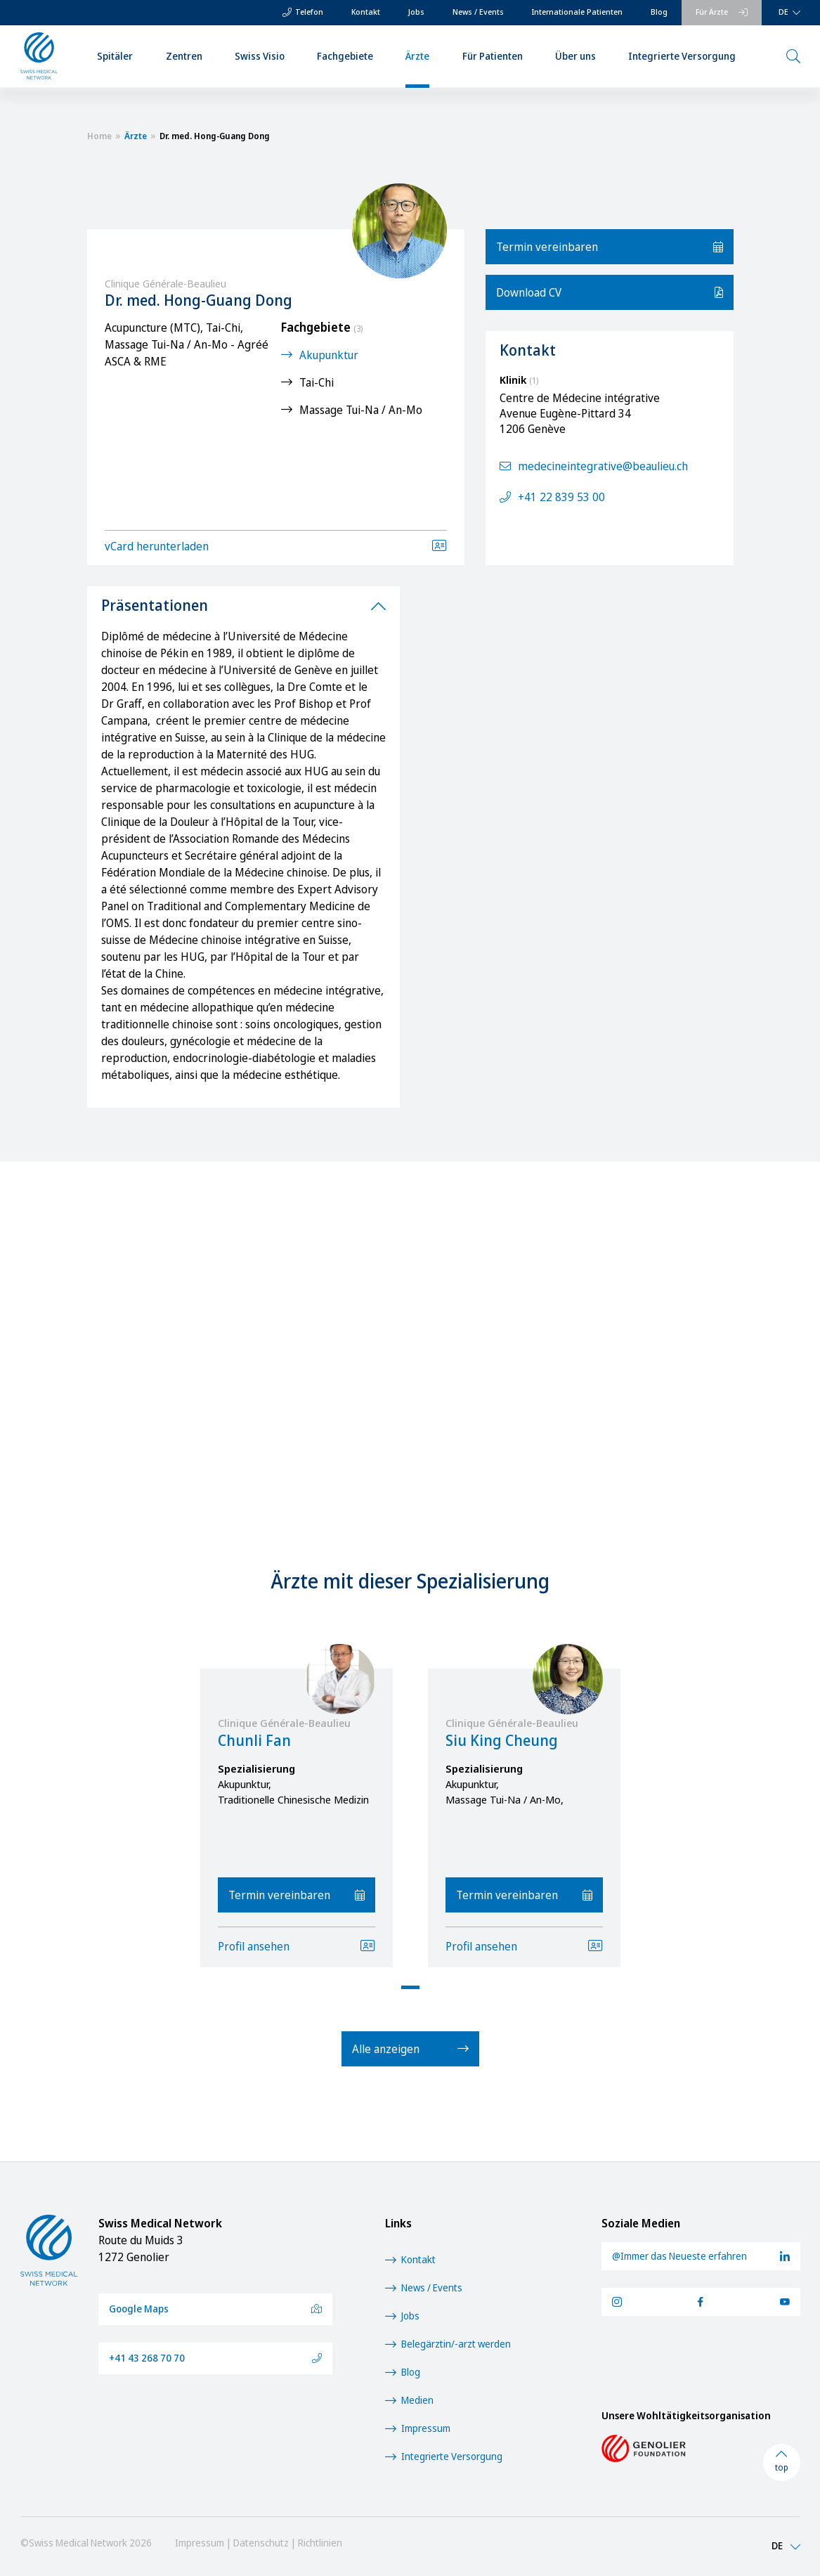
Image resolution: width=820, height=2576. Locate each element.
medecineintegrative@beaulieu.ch (594, 466)
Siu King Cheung (501, 1740)
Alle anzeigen (410, 2049)
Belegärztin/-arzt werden (456, 2343)
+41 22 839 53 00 (552, 497)
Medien (417, 2400)
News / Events (431, 2287)
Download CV (609, 292)
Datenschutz (261, 2542)
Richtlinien (320, 2542)
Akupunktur (319, 355)
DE (783, 11)
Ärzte (135, 136)
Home (99, 136)
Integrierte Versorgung (451, 2456)
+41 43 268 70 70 (147, 2357)
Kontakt (418, 2259)
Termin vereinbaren (609, 246)
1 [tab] (410, 1987)
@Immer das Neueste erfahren (679, 2256)
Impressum (425, 2428)
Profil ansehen (253, 1946)
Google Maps (139, 2308)
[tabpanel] (296, 1818)
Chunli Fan (254, 1740)
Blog (410, 2371)
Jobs (410, 2315)
